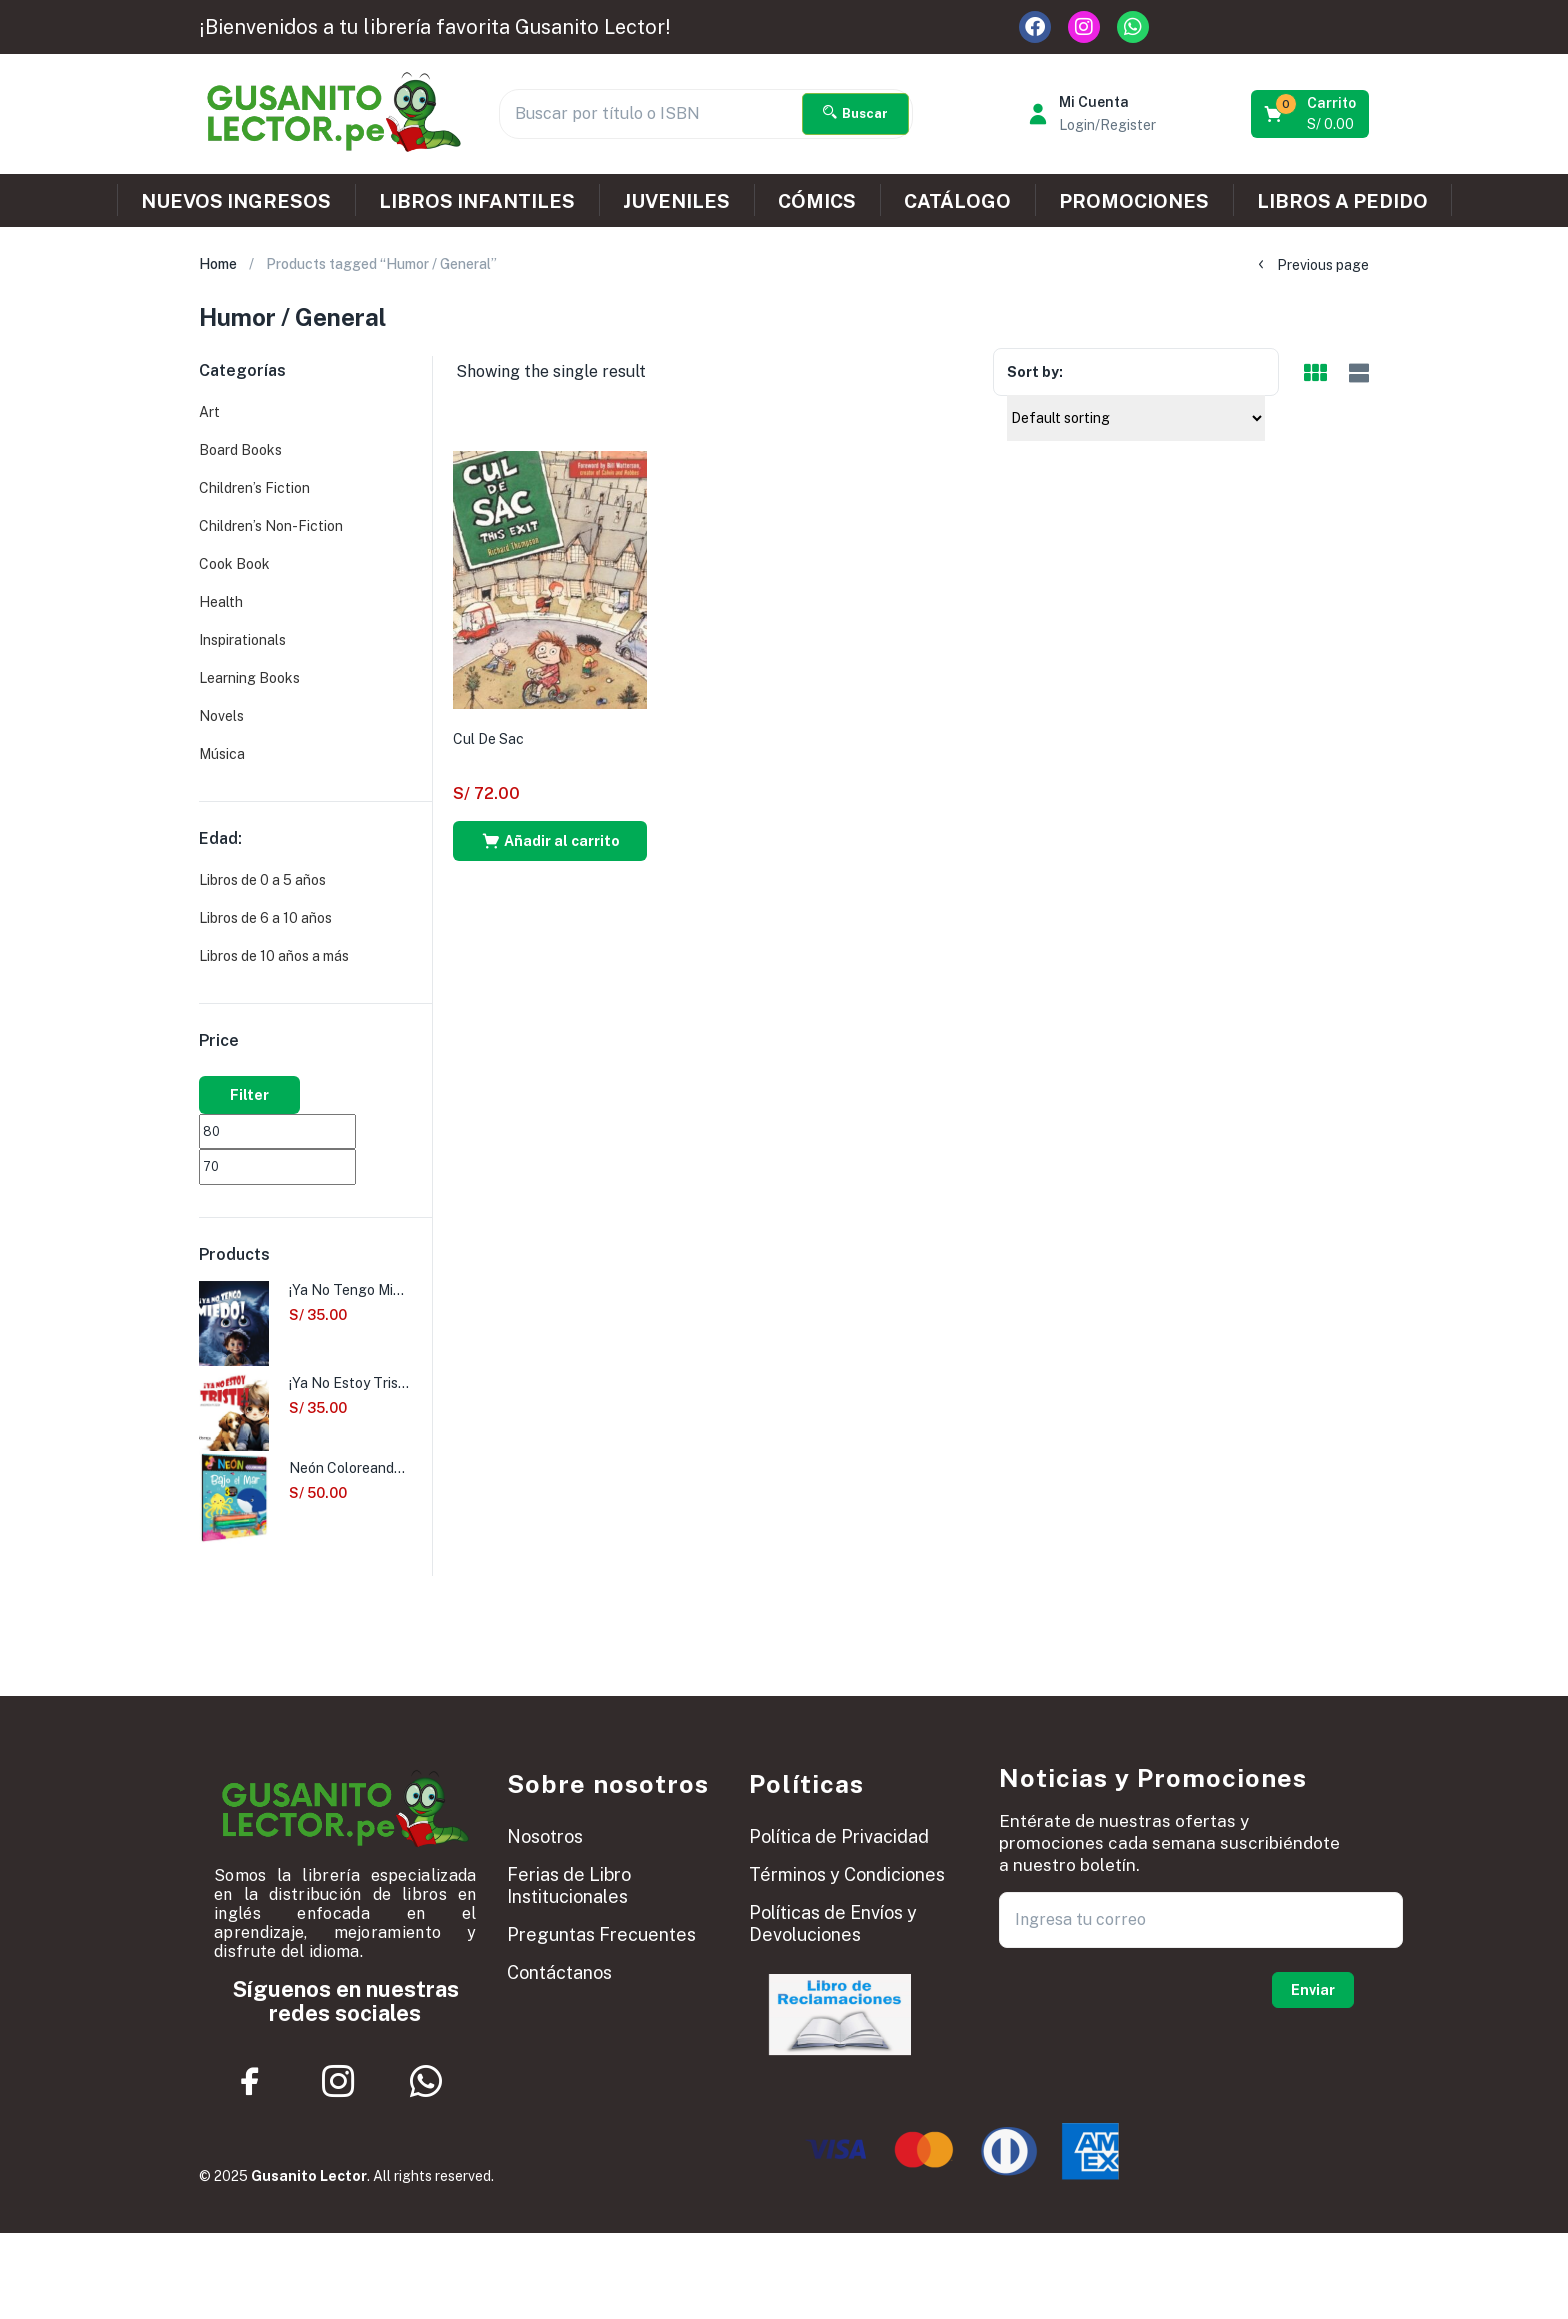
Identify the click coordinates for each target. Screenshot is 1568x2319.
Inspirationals (242, 640)
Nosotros (545, 1836)
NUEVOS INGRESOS (236, 201)
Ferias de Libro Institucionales (569, 1885)
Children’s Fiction (254, 488)
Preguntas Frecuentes (601, 1934)
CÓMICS (817, 201)
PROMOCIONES (1134, 201)
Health (221, 602)
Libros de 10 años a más (274, 956)
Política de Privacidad (839, 1836)
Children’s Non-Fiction (271, 526)
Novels (221, 716)
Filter (249, 1095)
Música (222, 754)
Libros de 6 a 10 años (265, 918)
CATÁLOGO (957, 201)
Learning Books (249, 678)
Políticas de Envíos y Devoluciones (833, 1923)
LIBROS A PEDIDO (1342, 201)
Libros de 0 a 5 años (262, 880)
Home (218, 264)
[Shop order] (1136, 418)
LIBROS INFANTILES (477, 201)
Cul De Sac (488, 739)
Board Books (240, 450)
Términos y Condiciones (847, 1874)
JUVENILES (676, 201)
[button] (1311, 114)
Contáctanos (559, 1972)
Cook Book (234, 564)
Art (209, 412)
